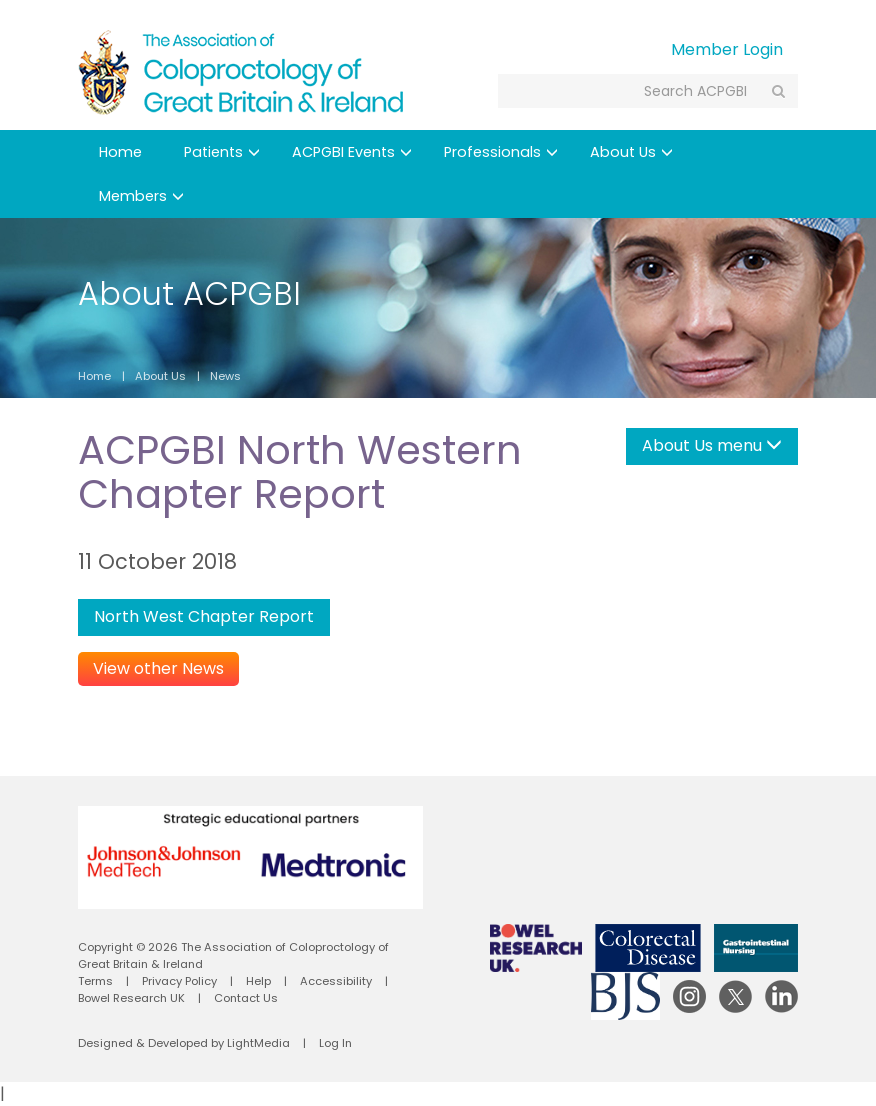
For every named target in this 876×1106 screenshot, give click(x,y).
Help (258, 981)
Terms (95, 981)
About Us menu (712, 445)
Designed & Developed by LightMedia (184, 1043)
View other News (158, 668)
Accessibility (336, 981)
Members (141, 196)
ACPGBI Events (352, 152)
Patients (222, 152)
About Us (631, 152)
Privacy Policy (179, 981)
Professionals (501, 152)
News (225, 376)
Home (120, 152)
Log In (335, 1043)
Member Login (727, 49)
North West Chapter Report (204, 616)
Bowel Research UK (131, 998)
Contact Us (246, 998)
